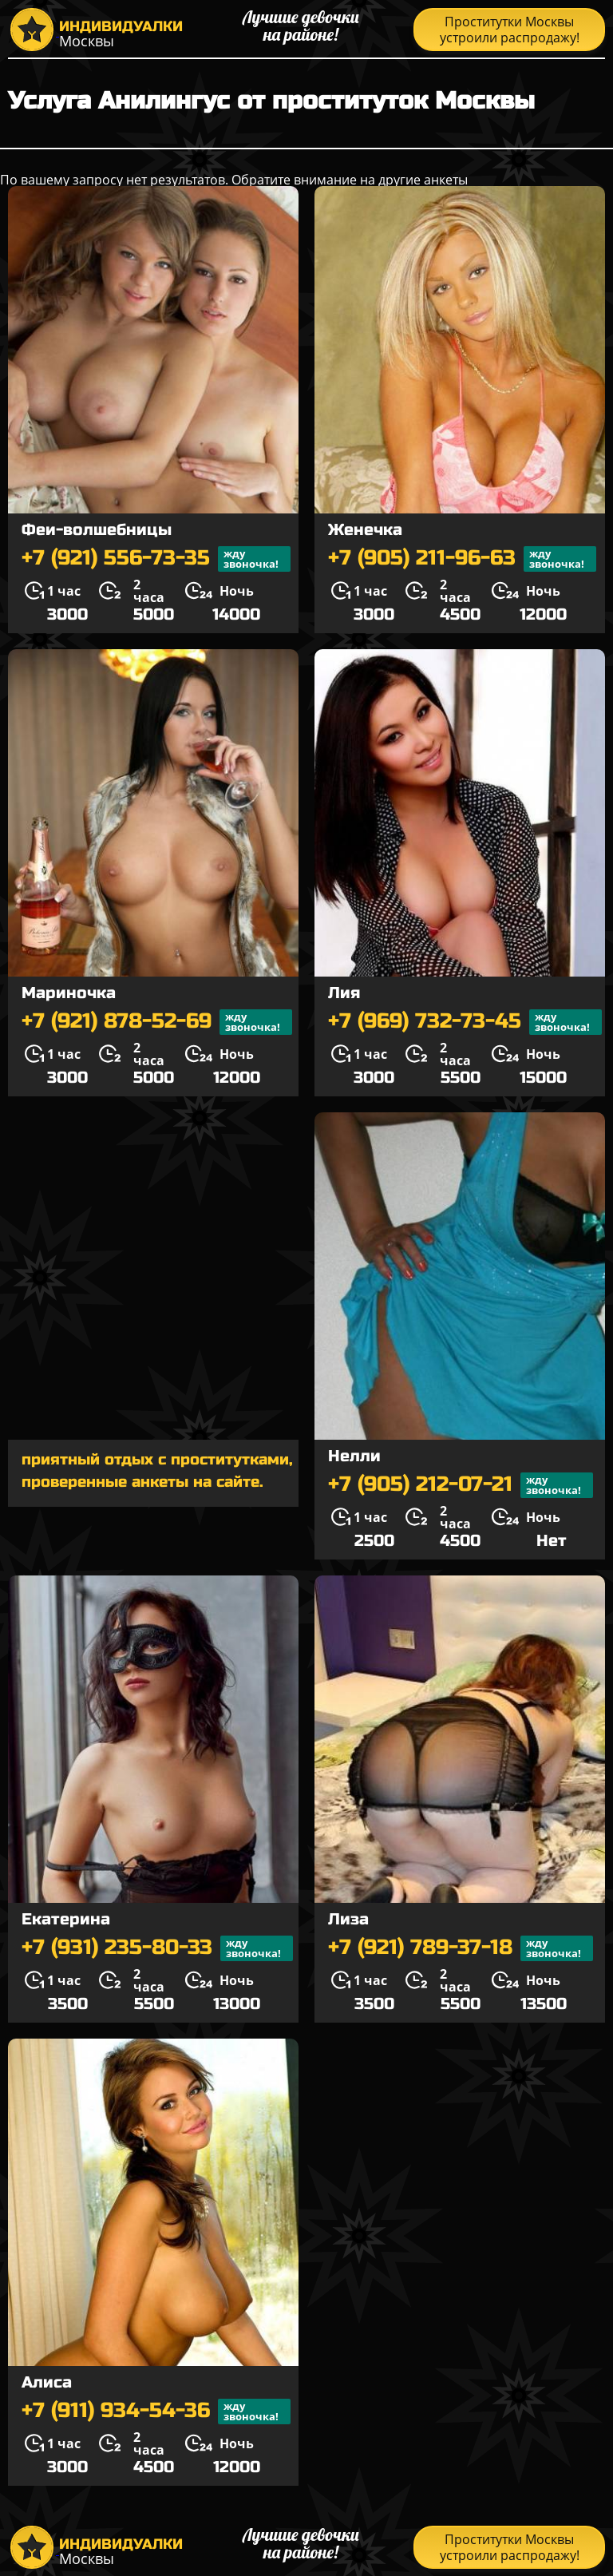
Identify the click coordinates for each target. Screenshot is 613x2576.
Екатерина (66, 1919)
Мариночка (69, 993)
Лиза (348, 1919)
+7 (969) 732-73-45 (465, 1022)
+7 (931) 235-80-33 (157, 1948)
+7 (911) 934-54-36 (156, 2411)
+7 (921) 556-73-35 (156, 559)
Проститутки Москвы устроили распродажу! (509, 29)
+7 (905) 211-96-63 (462, 559)
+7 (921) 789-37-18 (460, 1948)
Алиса (47, 2382)
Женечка (365, 530)
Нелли (354, 1456)
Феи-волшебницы (97, 530)
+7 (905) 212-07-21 (460, 1485)
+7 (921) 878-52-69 (157, 1022)
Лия (344, 993)
